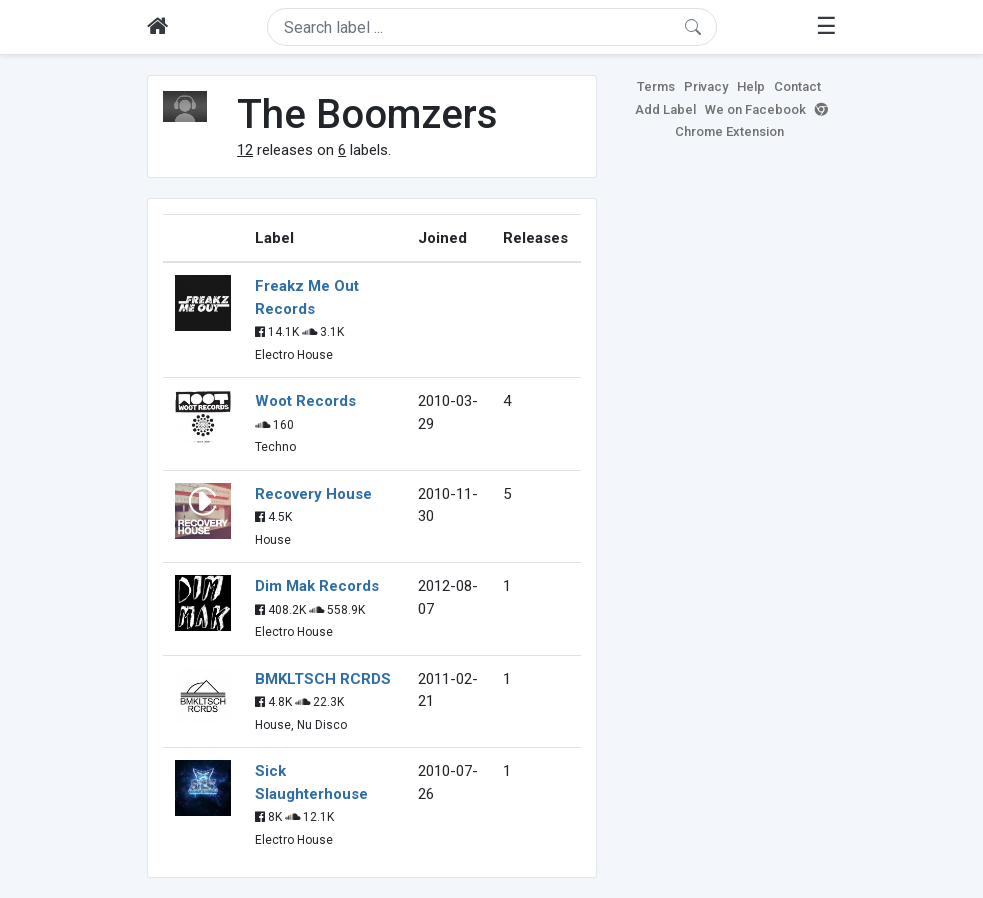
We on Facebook (755, 109)
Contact (797, 86)
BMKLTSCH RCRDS (323, 679)
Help (751, 86)
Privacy (706, 86)
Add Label (665, 109)
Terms (656, 86)
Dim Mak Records (317, 586)
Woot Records (305, 401)
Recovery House (313, 494)
